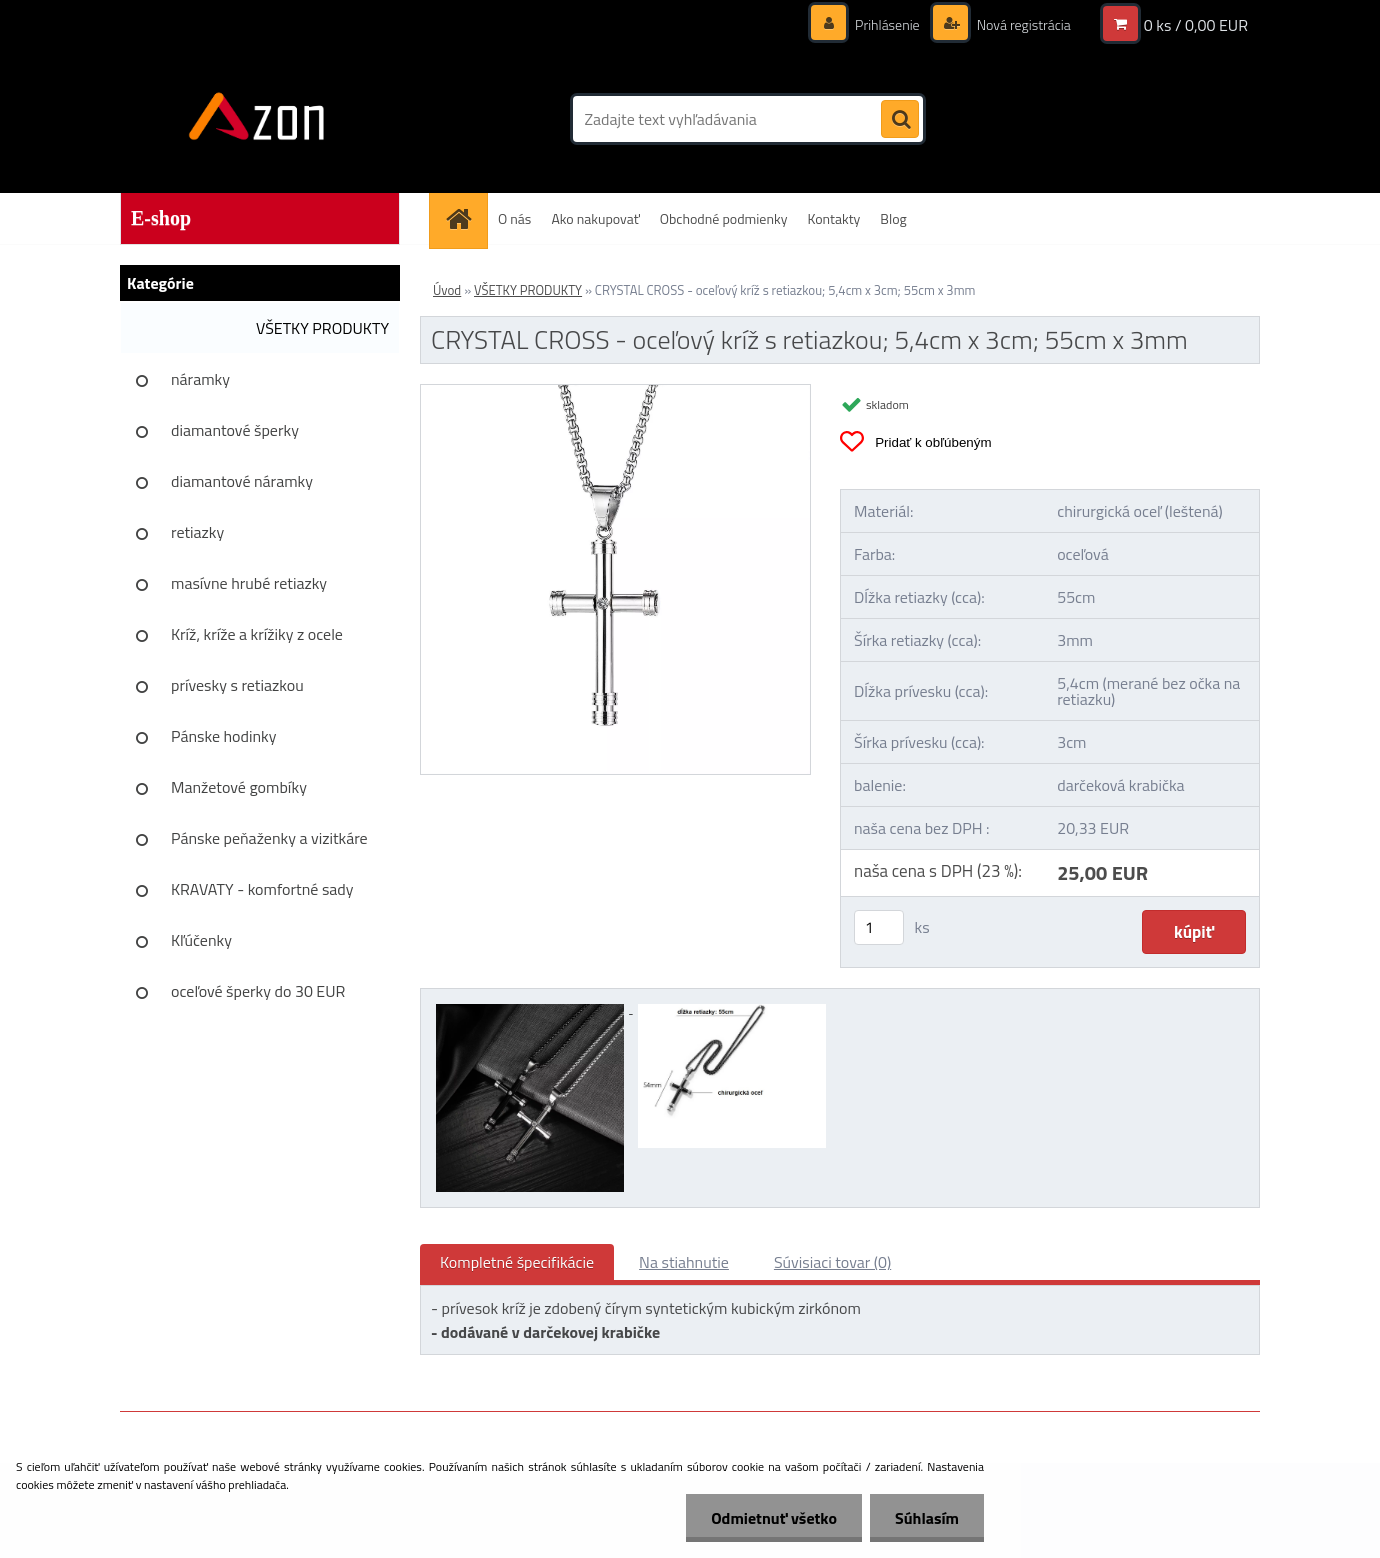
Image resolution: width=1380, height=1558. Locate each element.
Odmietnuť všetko (774, 1518)
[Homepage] (465, 218)
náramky (200, 379)
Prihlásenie (887, 24)
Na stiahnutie (684, 1262)
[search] (900, 120)
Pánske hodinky (224, 736)
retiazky (197, 532)
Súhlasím (927, 1518)
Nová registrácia (1022, 24)
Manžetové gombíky (239, 787)
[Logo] (257, 119)
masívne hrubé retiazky (249, 583)
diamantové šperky (235, 430)
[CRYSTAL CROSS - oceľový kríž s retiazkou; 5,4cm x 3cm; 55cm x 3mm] (615, 393)
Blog (893, 218)
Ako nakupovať (595, 218)
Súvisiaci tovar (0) (832, 1262)
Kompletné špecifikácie (517, 1262)
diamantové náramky (242, 481)
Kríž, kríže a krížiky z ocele (257, 634)
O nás (514, 218)
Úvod (447, 290)
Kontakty (833, 218)
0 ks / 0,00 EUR (1196, 25)
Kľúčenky (201, 940)
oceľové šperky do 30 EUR (258, 991)
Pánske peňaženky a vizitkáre (269, 838)
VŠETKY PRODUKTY (322, 328)
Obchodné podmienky (724, 218)
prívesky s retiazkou (237, 685)
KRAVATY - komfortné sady (262, 889)
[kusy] (879, 927)
